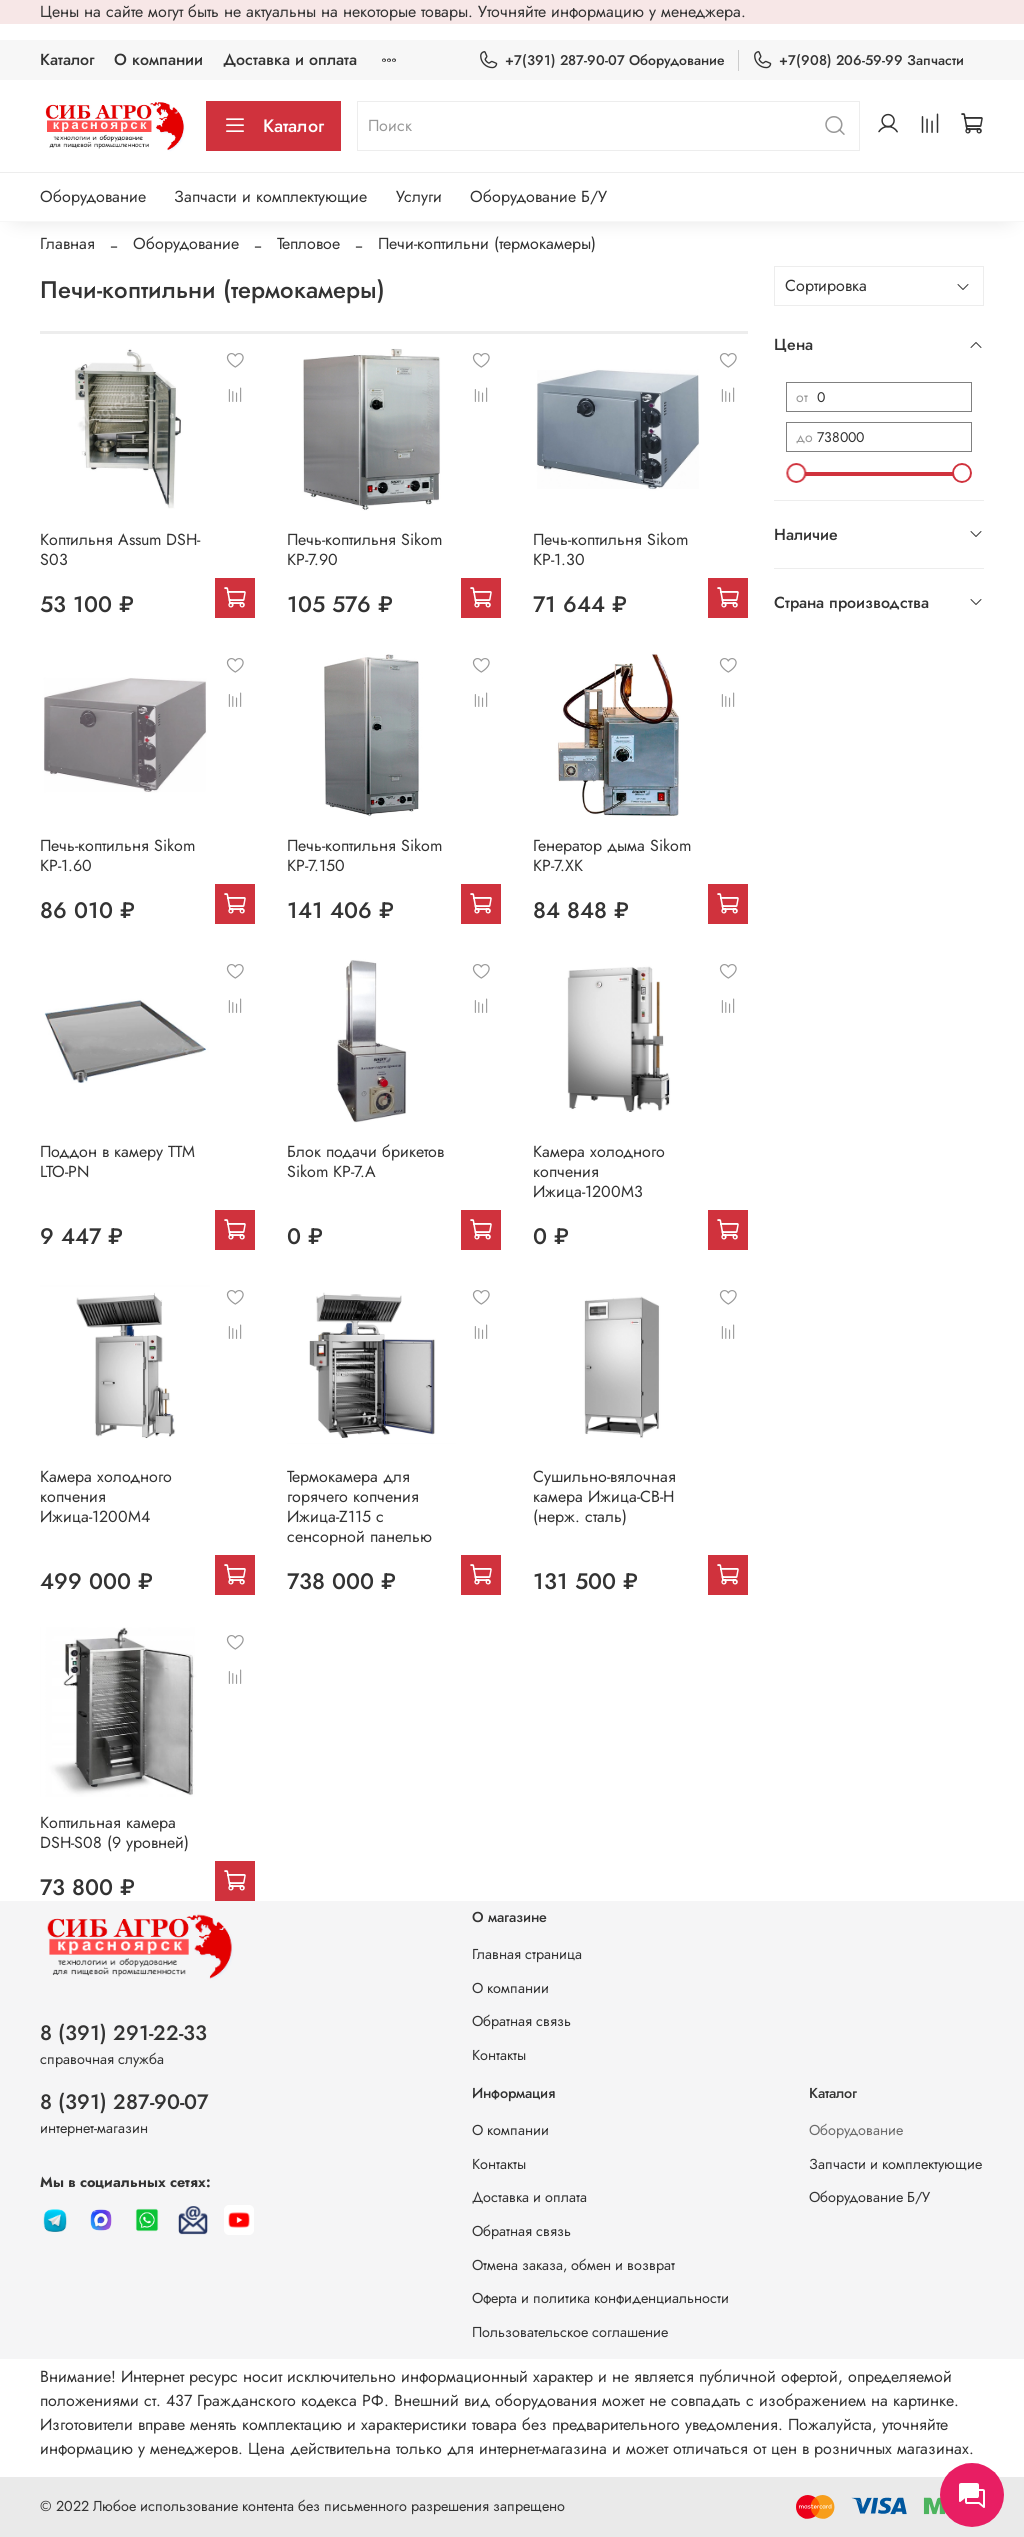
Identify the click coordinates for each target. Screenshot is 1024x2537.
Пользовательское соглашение (570, 2332)
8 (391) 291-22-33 (123, 2033)
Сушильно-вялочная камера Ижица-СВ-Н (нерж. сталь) (604, 1496)
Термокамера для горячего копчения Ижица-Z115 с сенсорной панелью (359, 1506)
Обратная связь (521, 2021)
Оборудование (93, 196)
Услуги (419, 196)
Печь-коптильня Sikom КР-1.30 (610, 549)
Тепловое (308, 243)
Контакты (499, 2055)
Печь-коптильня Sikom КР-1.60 (117, 855)
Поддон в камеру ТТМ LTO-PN (117, 1161)
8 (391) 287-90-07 (124, 2102)
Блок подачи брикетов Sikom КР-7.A (365, 1161)
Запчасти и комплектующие (270, 196)
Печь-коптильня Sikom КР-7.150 (364, 855)
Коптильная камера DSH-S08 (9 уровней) (114, 1832)
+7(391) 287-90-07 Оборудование (601, 60)
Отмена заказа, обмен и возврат (573, 2265)
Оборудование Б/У (538, 196)
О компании (158, 59)
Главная (67, 243)
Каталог (67, 59)
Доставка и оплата (290, 59)
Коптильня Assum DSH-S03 (120, 549)
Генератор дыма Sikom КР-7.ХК (612, 855)
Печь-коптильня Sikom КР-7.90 (364, 549)
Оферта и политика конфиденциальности (600, 2298)
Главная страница (527, 1954)
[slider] (796, 473)
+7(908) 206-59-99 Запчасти (858, 60)
